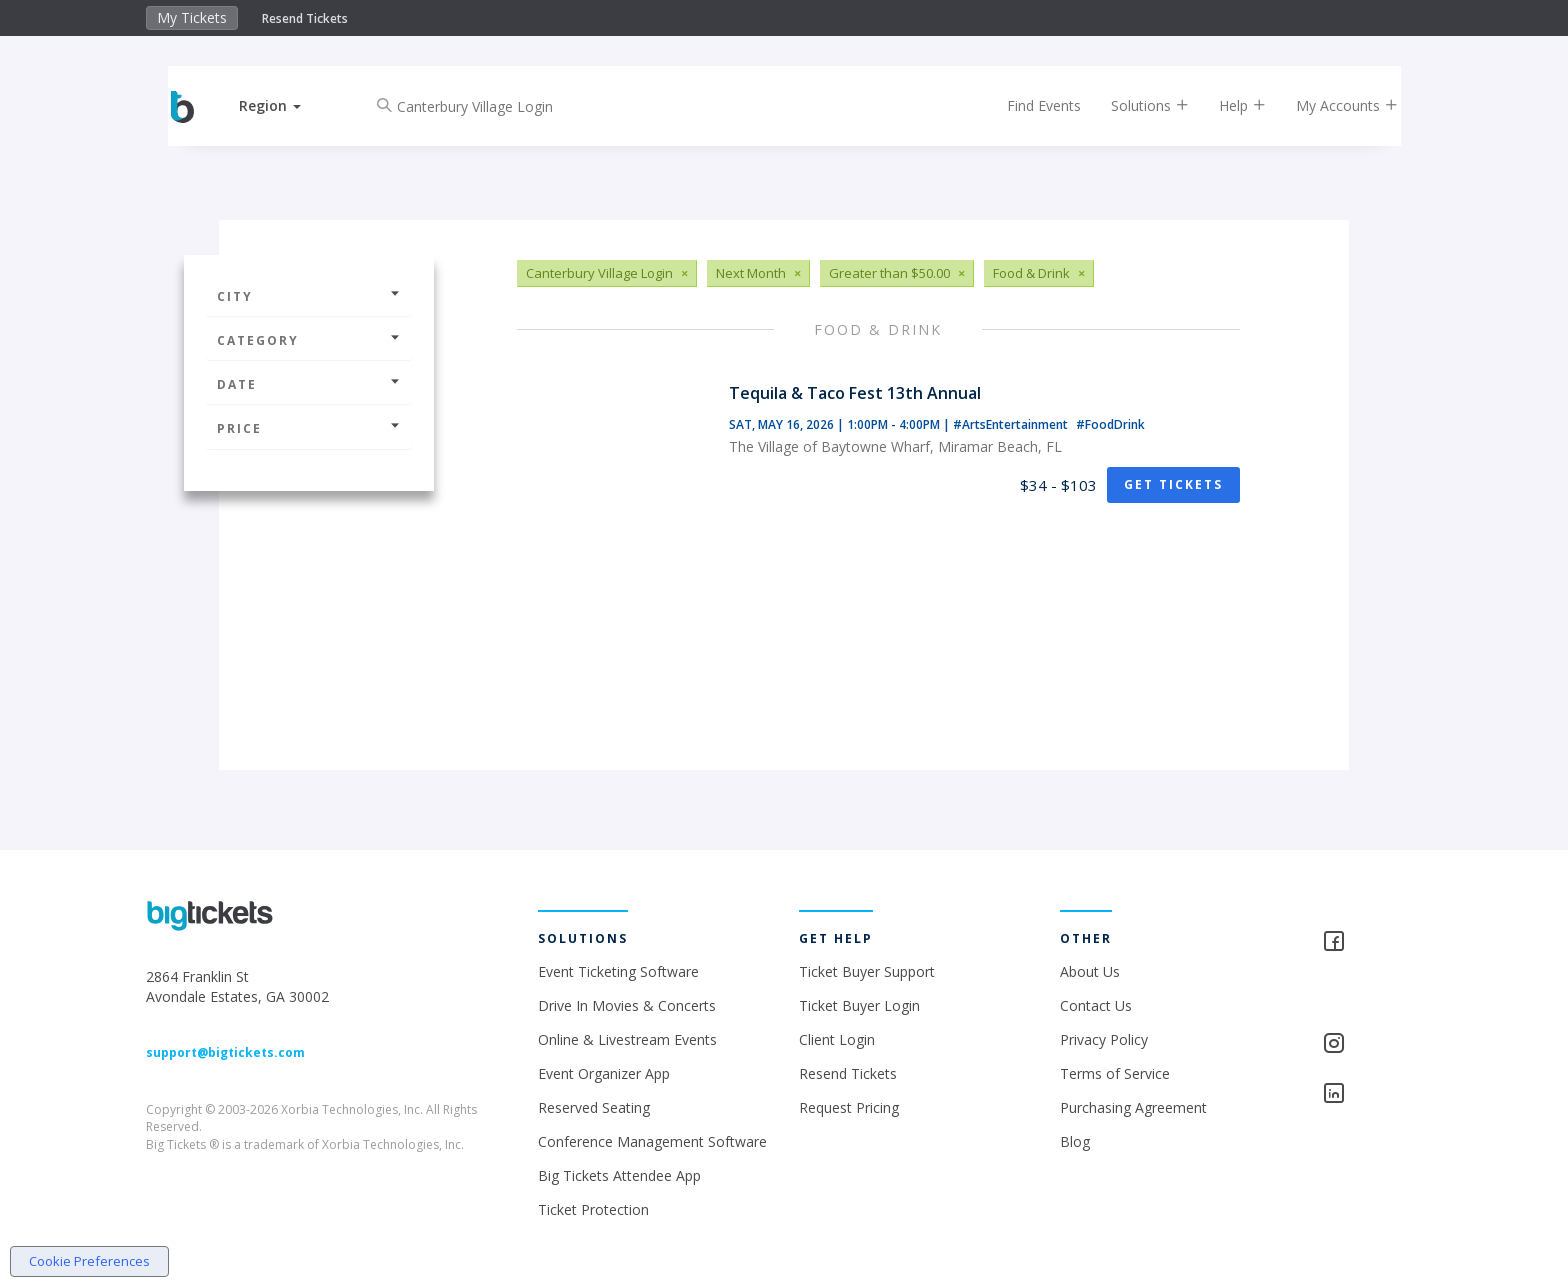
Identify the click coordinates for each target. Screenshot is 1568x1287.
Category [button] (309, 340)
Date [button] (309, 384)
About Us (1090, 971)
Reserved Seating (594, 1107)
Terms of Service (1115, 1073)
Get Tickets (1173, 484)
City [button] (309, 296)
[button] (287, 105)
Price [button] (309, 428)
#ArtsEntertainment (1012, 424)
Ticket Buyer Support (867, 971)
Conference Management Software (652, 1141)
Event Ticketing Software (618, 971)
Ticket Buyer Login (859, 1005)
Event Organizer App (604, 1073)
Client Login (837, 1039)
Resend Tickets (305, 18)
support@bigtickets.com (225, 1052)
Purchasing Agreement (1133, 1107)
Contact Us (1096, 1005)
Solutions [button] (1134, 105)
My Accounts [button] (1331, 105)
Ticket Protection (593, 1209)
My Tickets (192, 17)
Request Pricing (849, 1107)
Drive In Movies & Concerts (627, 1005)
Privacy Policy (1104, 1039)
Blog (1075, 1141)
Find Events (1028, 105)
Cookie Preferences (89, 1261)
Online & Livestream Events (627, 1039)
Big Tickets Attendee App (619, 1175)
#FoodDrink (1110, 424)
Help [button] (1226, 105)
